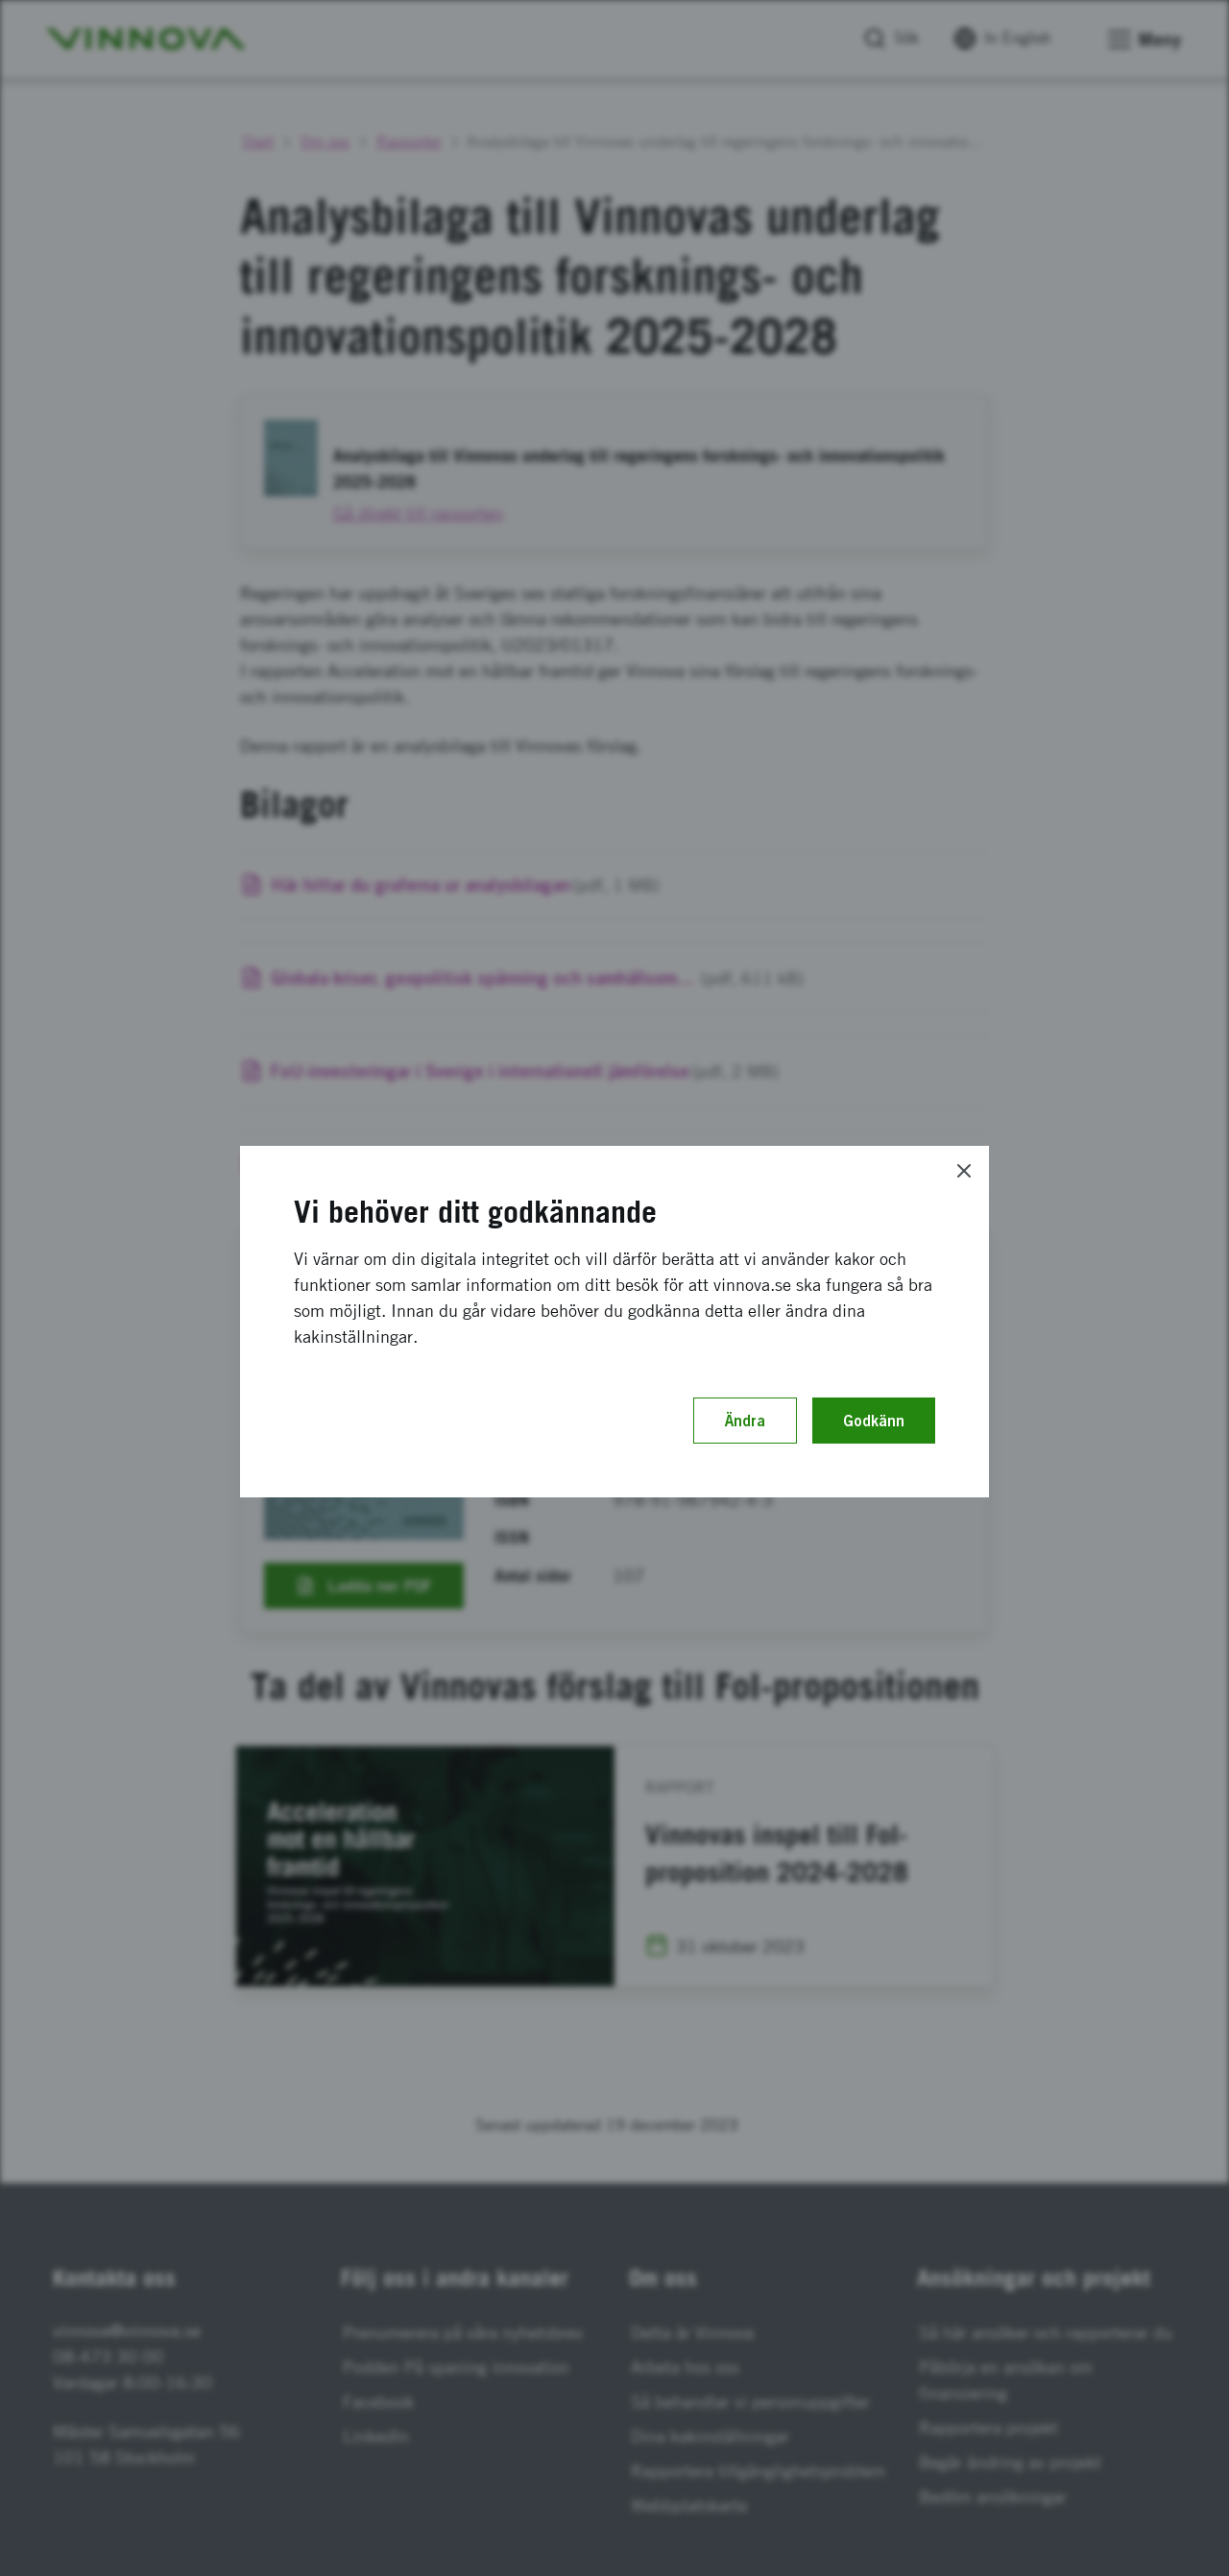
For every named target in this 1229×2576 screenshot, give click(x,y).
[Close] (964, 1170)
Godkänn (873, 1420)
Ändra (745, 1420)
